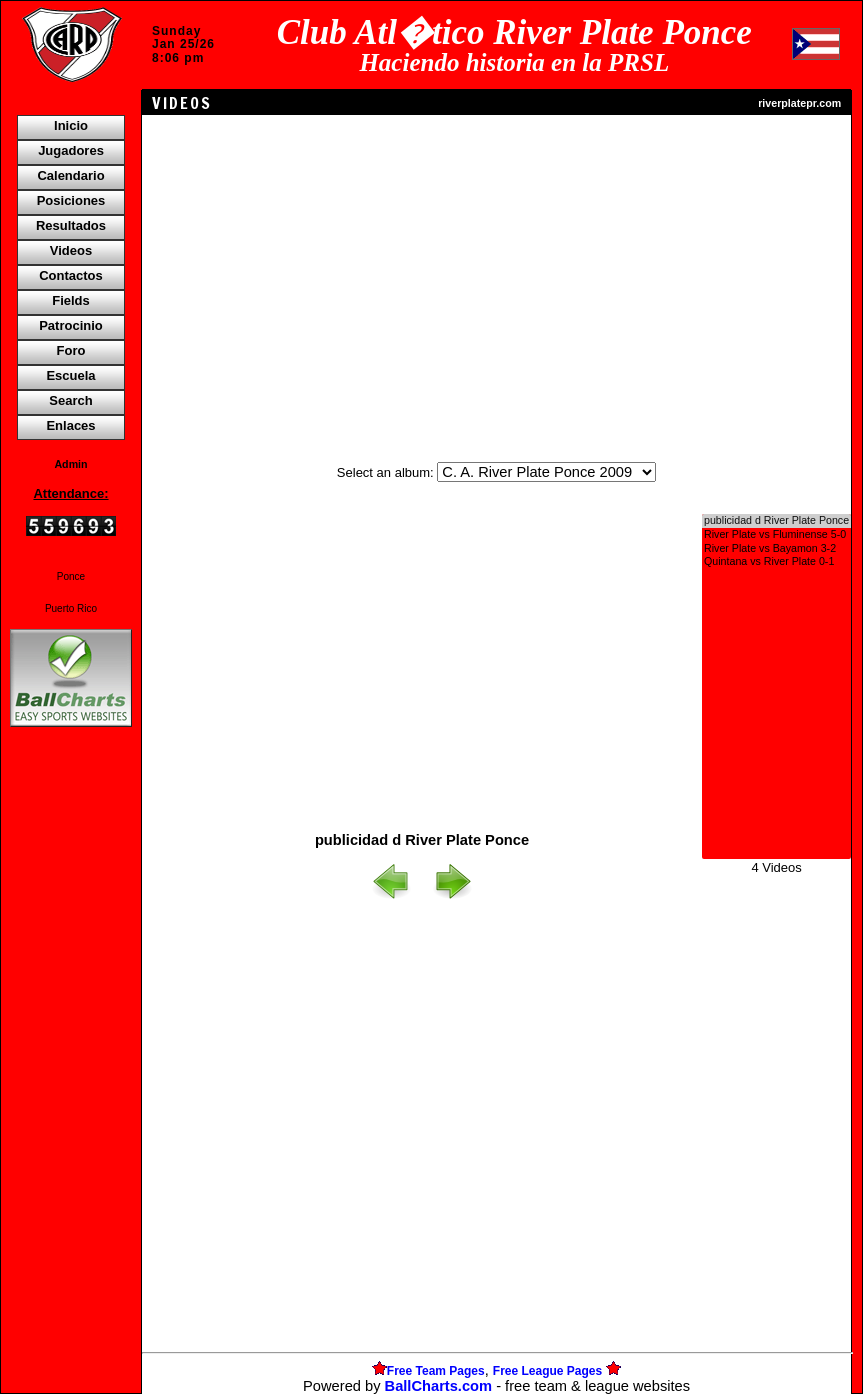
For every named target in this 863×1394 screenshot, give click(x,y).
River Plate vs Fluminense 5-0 (776, 535)
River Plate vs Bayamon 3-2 (776, 549)
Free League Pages (547, 1371)
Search (70, 400)
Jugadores (71, 150)
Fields (71, 300)
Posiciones (71, 200)
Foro (71, 350)
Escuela (70, 375)
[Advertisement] (71, 1076)
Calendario (70, 175)
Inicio (71, 125)
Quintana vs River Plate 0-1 (776, 562)
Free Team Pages (436, 1371)
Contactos (71, 275)
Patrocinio (71, 325)
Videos (71, 250)
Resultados (71, 225)
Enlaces (70, 425)
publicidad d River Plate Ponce (776, 521)
